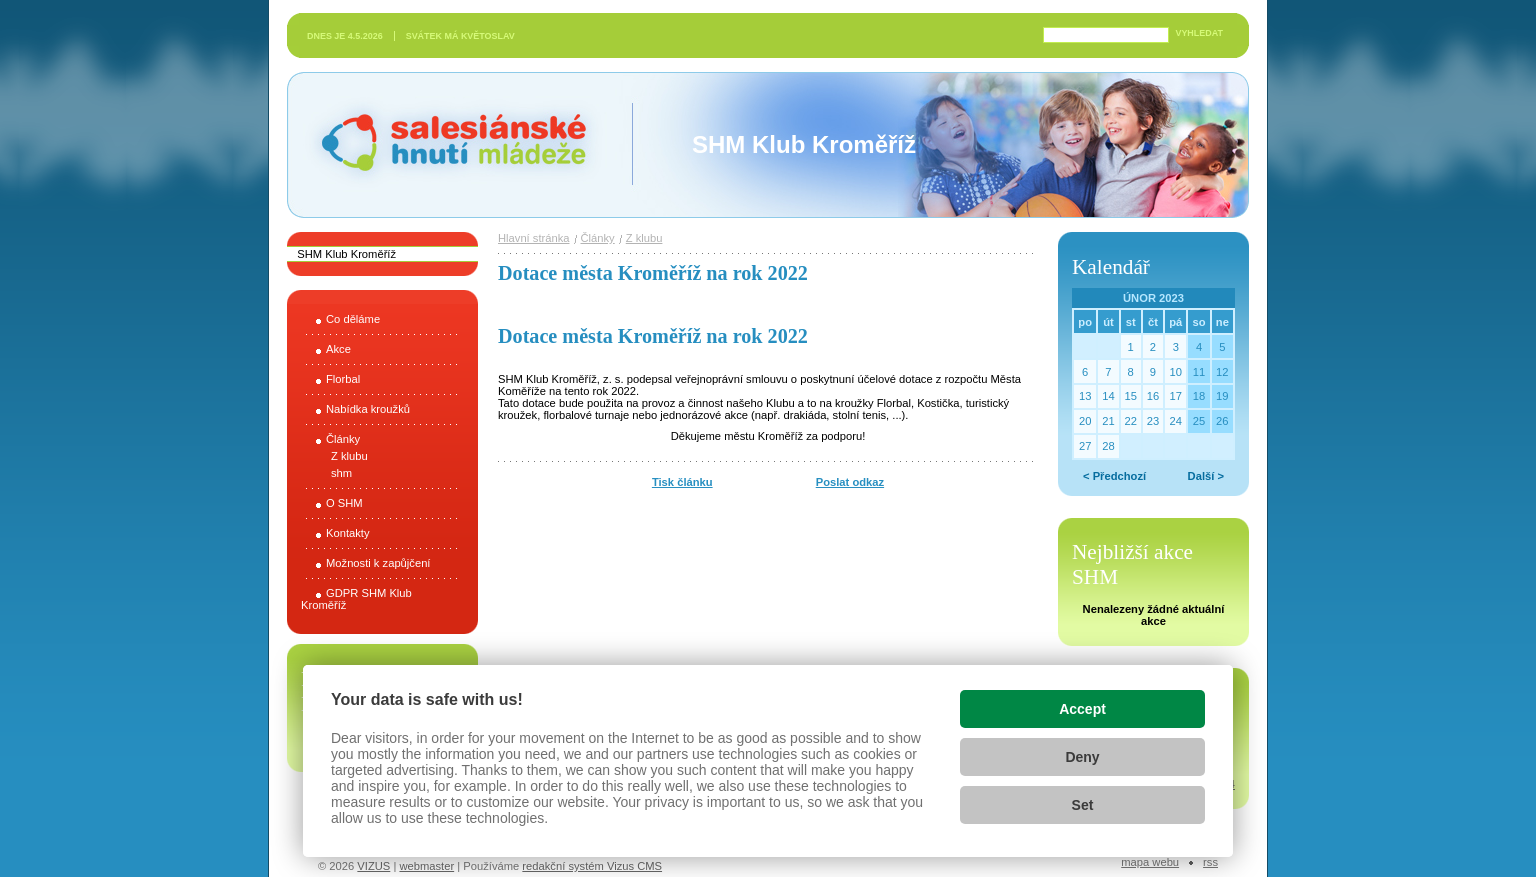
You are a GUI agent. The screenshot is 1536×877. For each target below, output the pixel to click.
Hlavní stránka (534, 238)
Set (1083, 805)
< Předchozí (1114, 476)
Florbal (343, 379)
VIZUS (373, 866)
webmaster (426, 866)
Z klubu (349, 456)
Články (343, 439)
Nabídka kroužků (368, 409)
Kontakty (348, 533)
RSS (1210, 862)
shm (341, 473)
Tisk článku (682, 482)
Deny (1082, 757)
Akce (338, 349)
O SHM (344, 503)
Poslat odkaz (850, 482)
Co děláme (353, 319)
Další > (1206, 476)
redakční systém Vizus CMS (592, 866)
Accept (1082, 709)
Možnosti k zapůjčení (378, 563)
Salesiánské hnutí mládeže (444, 144)
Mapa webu (1150, 862)
